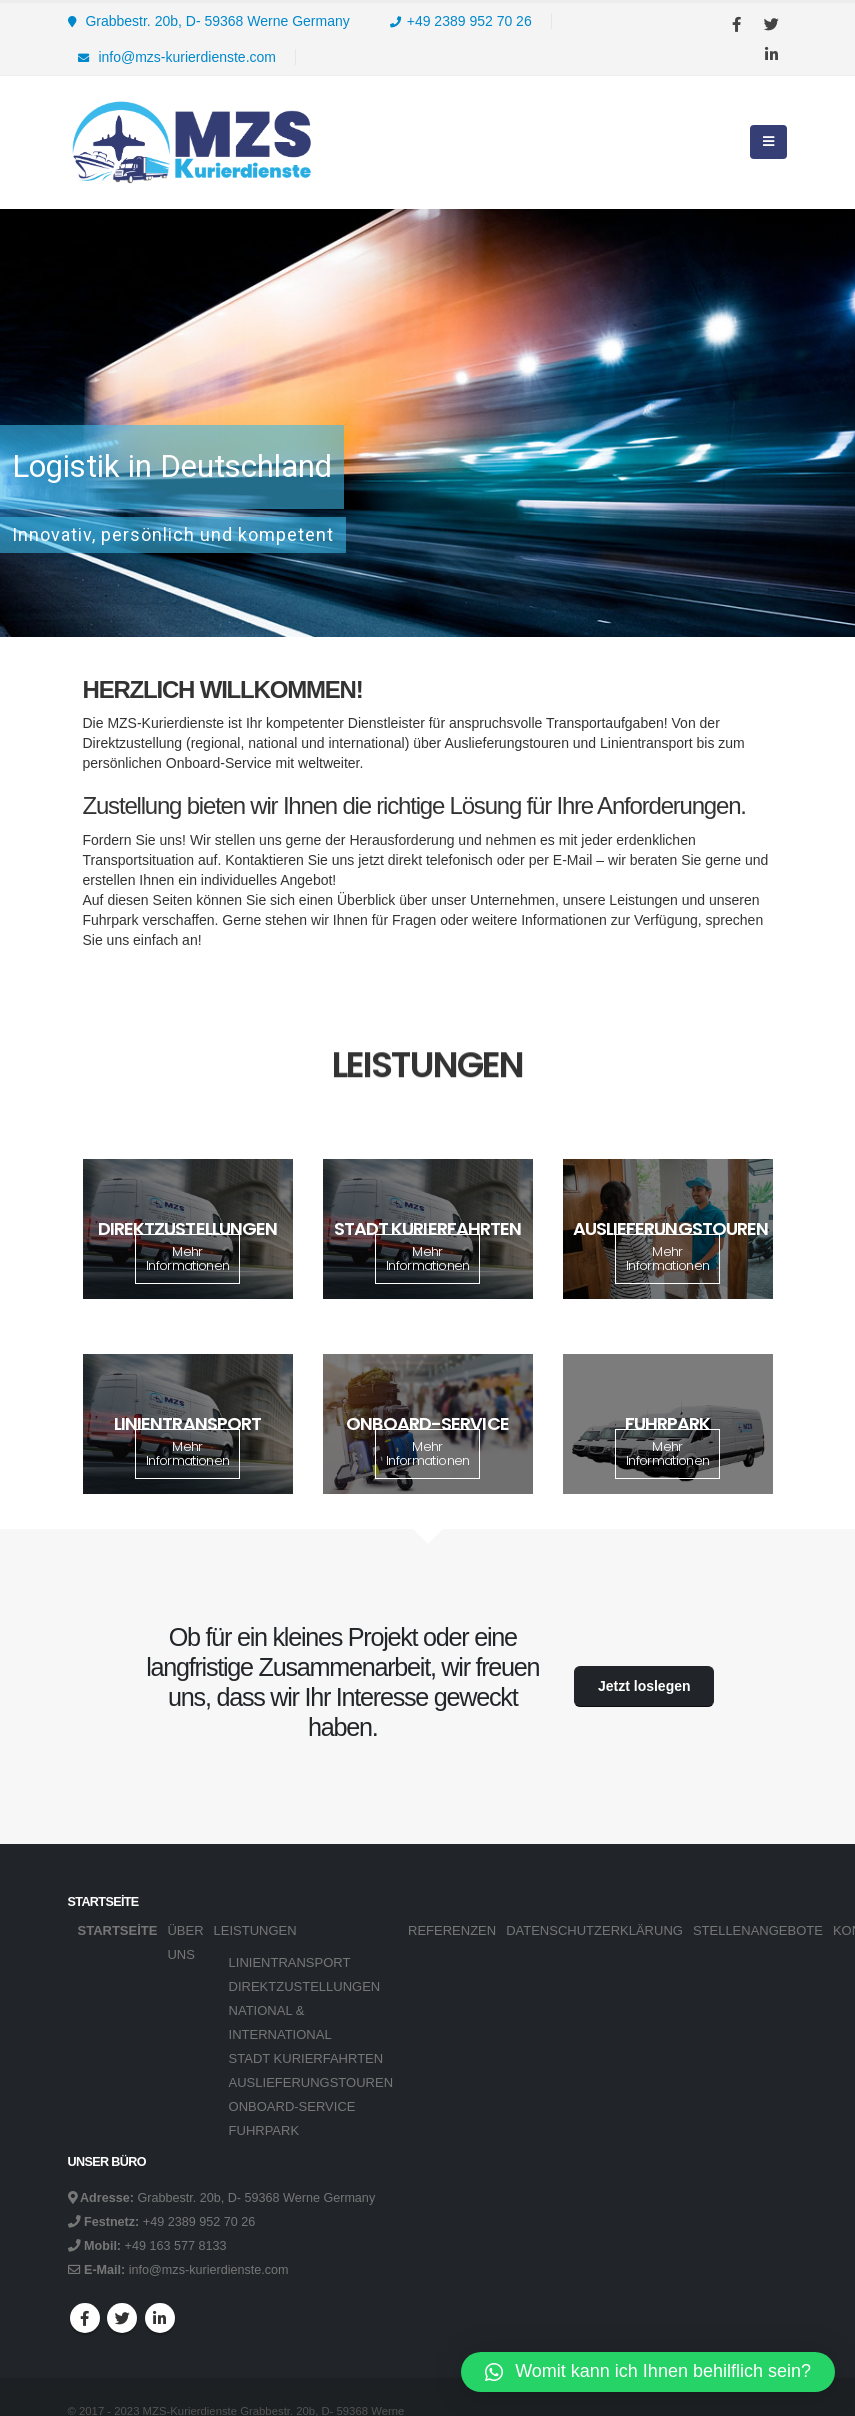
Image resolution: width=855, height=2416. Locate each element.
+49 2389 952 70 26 (461, 21)
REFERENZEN (452, 1930)
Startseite (118, 1930)
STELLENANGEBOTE (758, 1930)
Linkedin (160, 2318)
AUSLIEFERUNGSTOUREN (311, 2082)
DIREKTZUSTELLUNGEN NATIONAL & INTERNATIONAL (305, 2010)
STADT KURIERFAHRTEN (306, 2058)
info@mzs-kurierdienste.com (177, 57)
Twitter (122, 2318)
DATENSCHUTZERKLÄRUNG (594, 1930)
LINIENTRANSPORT (290, 1962)
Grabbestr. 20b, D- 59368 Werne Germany (209, 21)
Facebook (85, 2318)
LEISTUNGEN (255, 1930)
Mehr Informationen (188, 1258)
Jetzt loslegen (644, 1686)
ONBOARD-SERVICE (292, 2106)
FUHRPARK (264, 2130)
